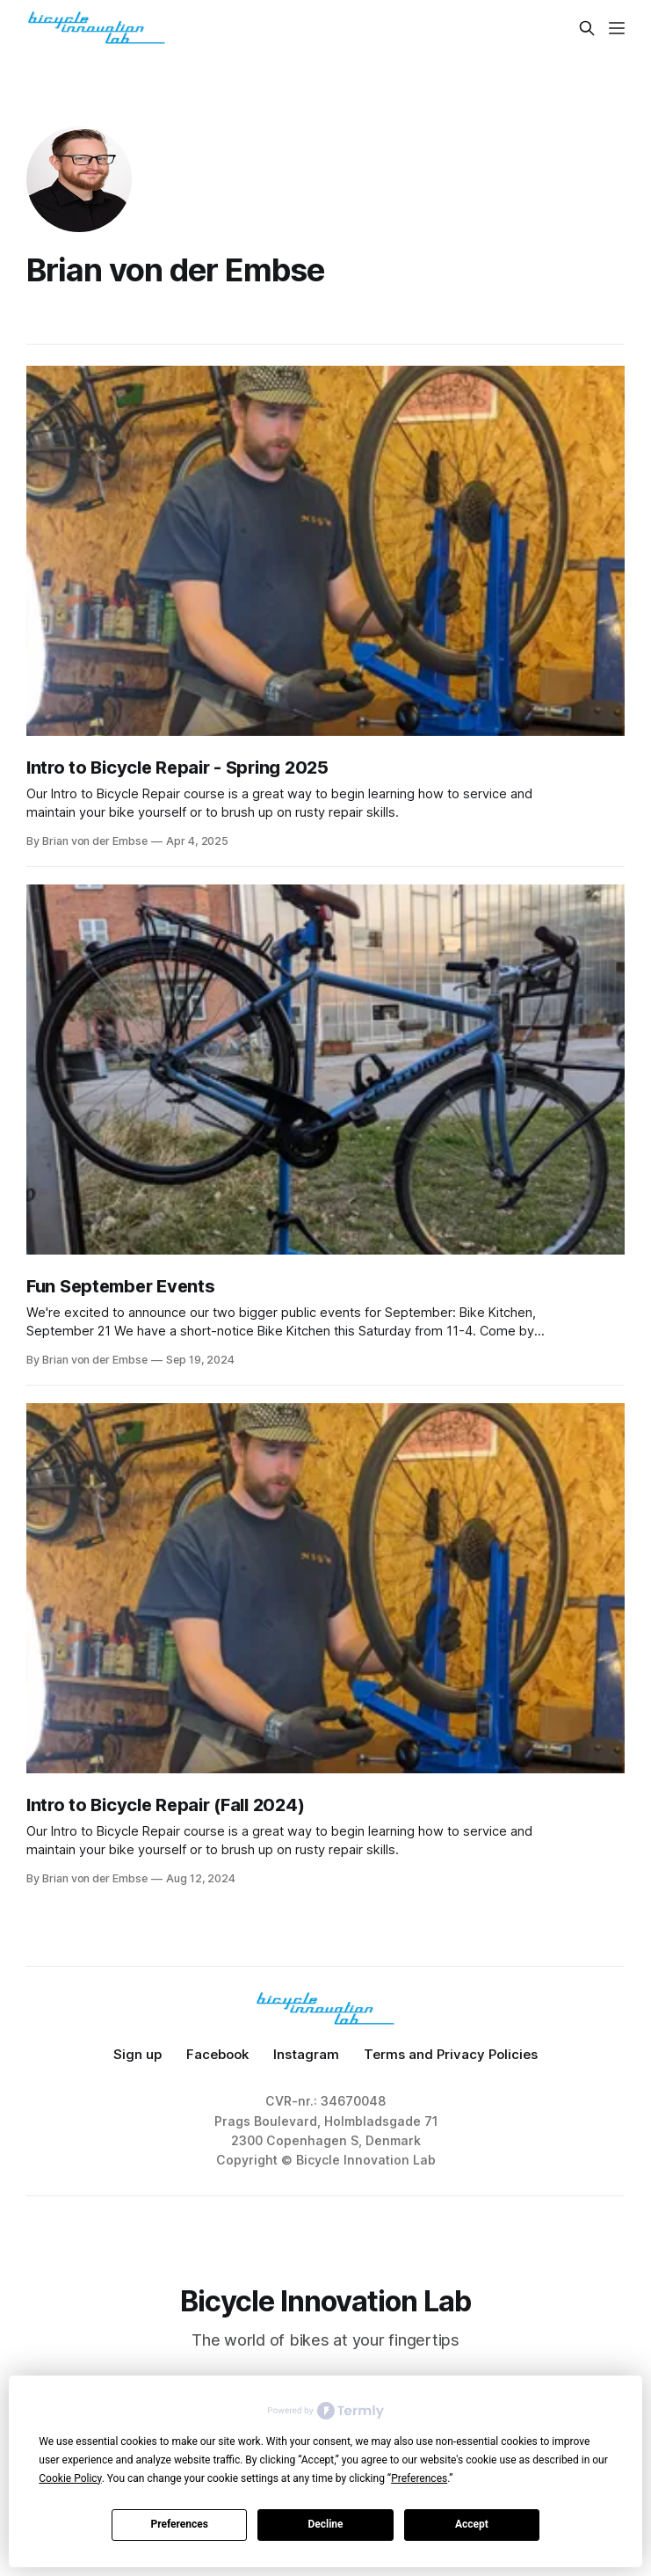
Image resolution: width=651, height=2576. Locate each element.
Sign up (137, 2054)
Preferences (179, 2524)
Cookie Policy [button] (70, 2478)
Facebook (217, 2054)
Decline (325, 2524)
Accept (471, 2524)
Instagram (306, 2054)
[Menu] (617, 28)
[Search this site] (587, 28)
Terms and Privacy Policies (451, 2054)
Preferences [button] (419, 2478)
